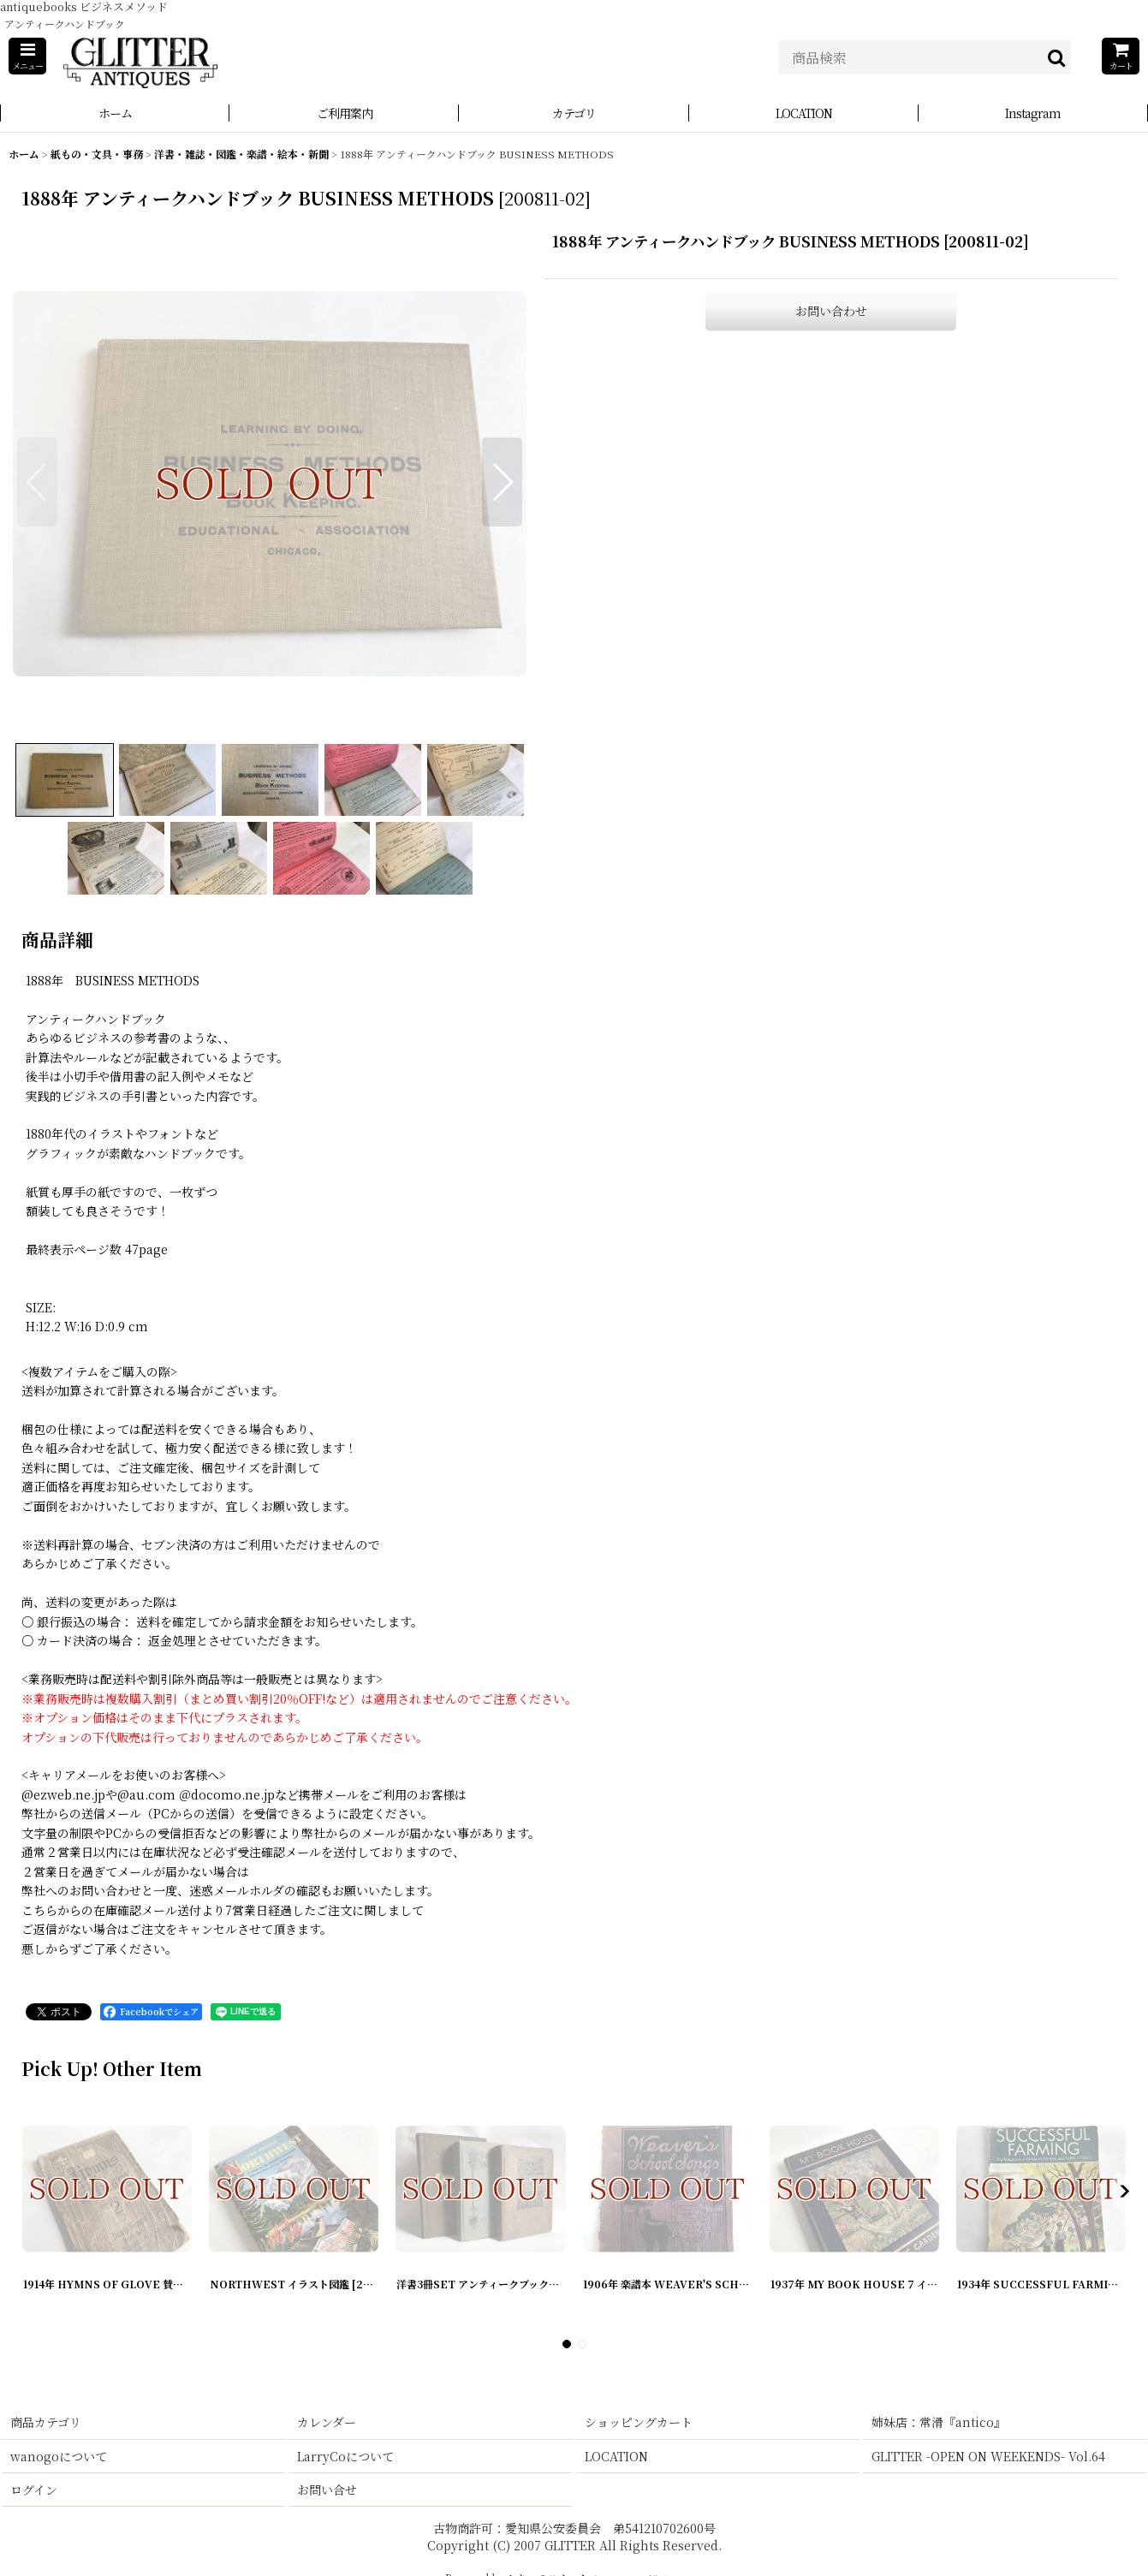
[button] (27, 56)
